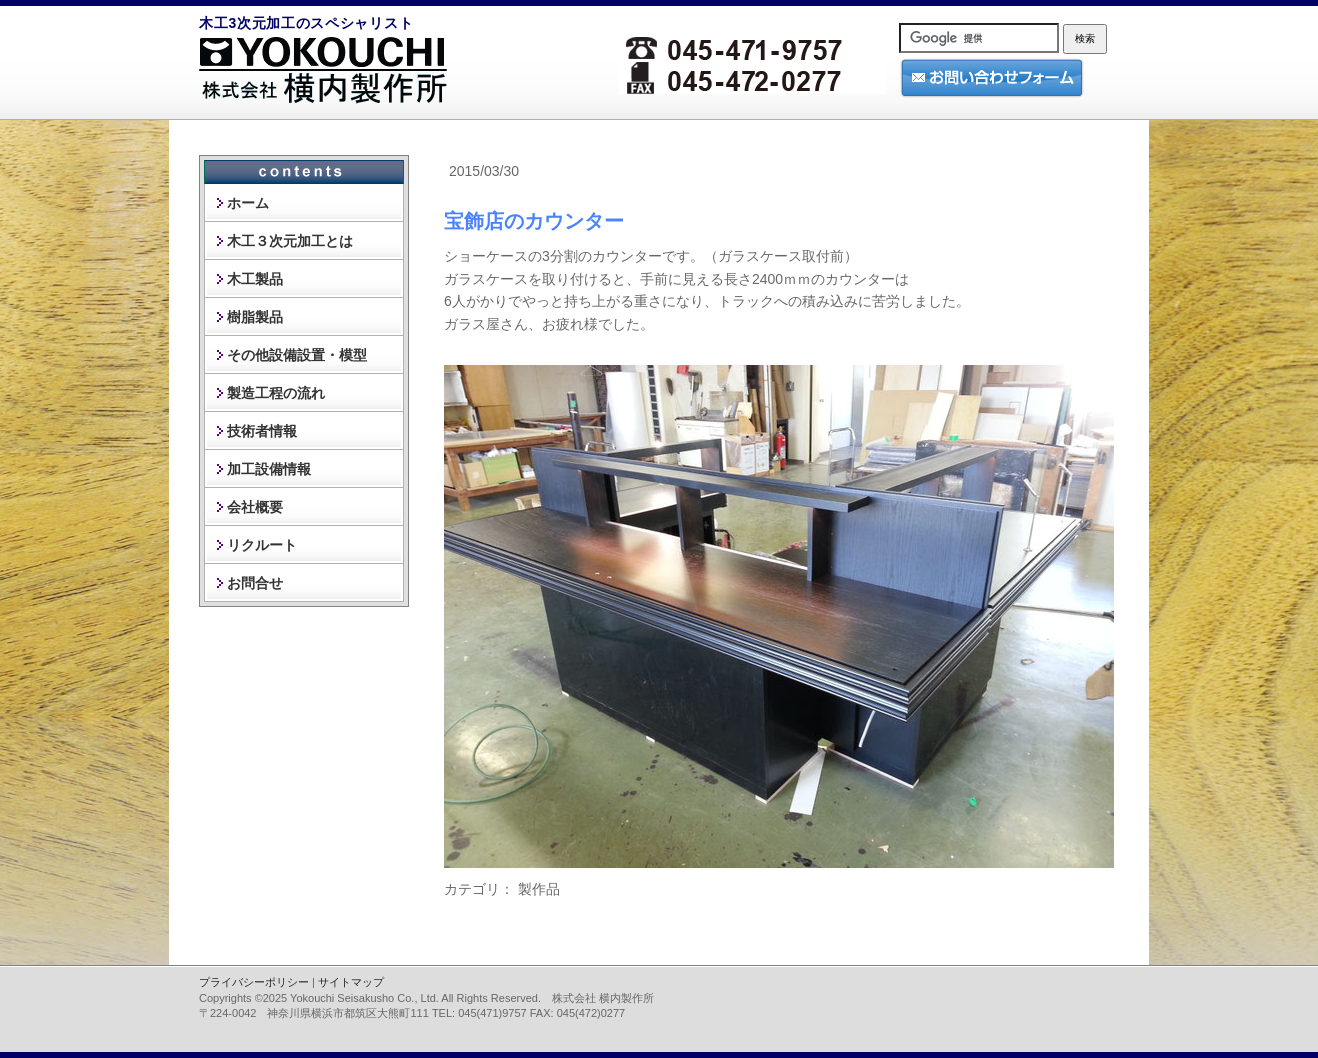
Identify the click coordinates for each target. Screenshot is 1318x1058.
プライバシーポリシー (254, 982)
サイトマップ (351, 982)
